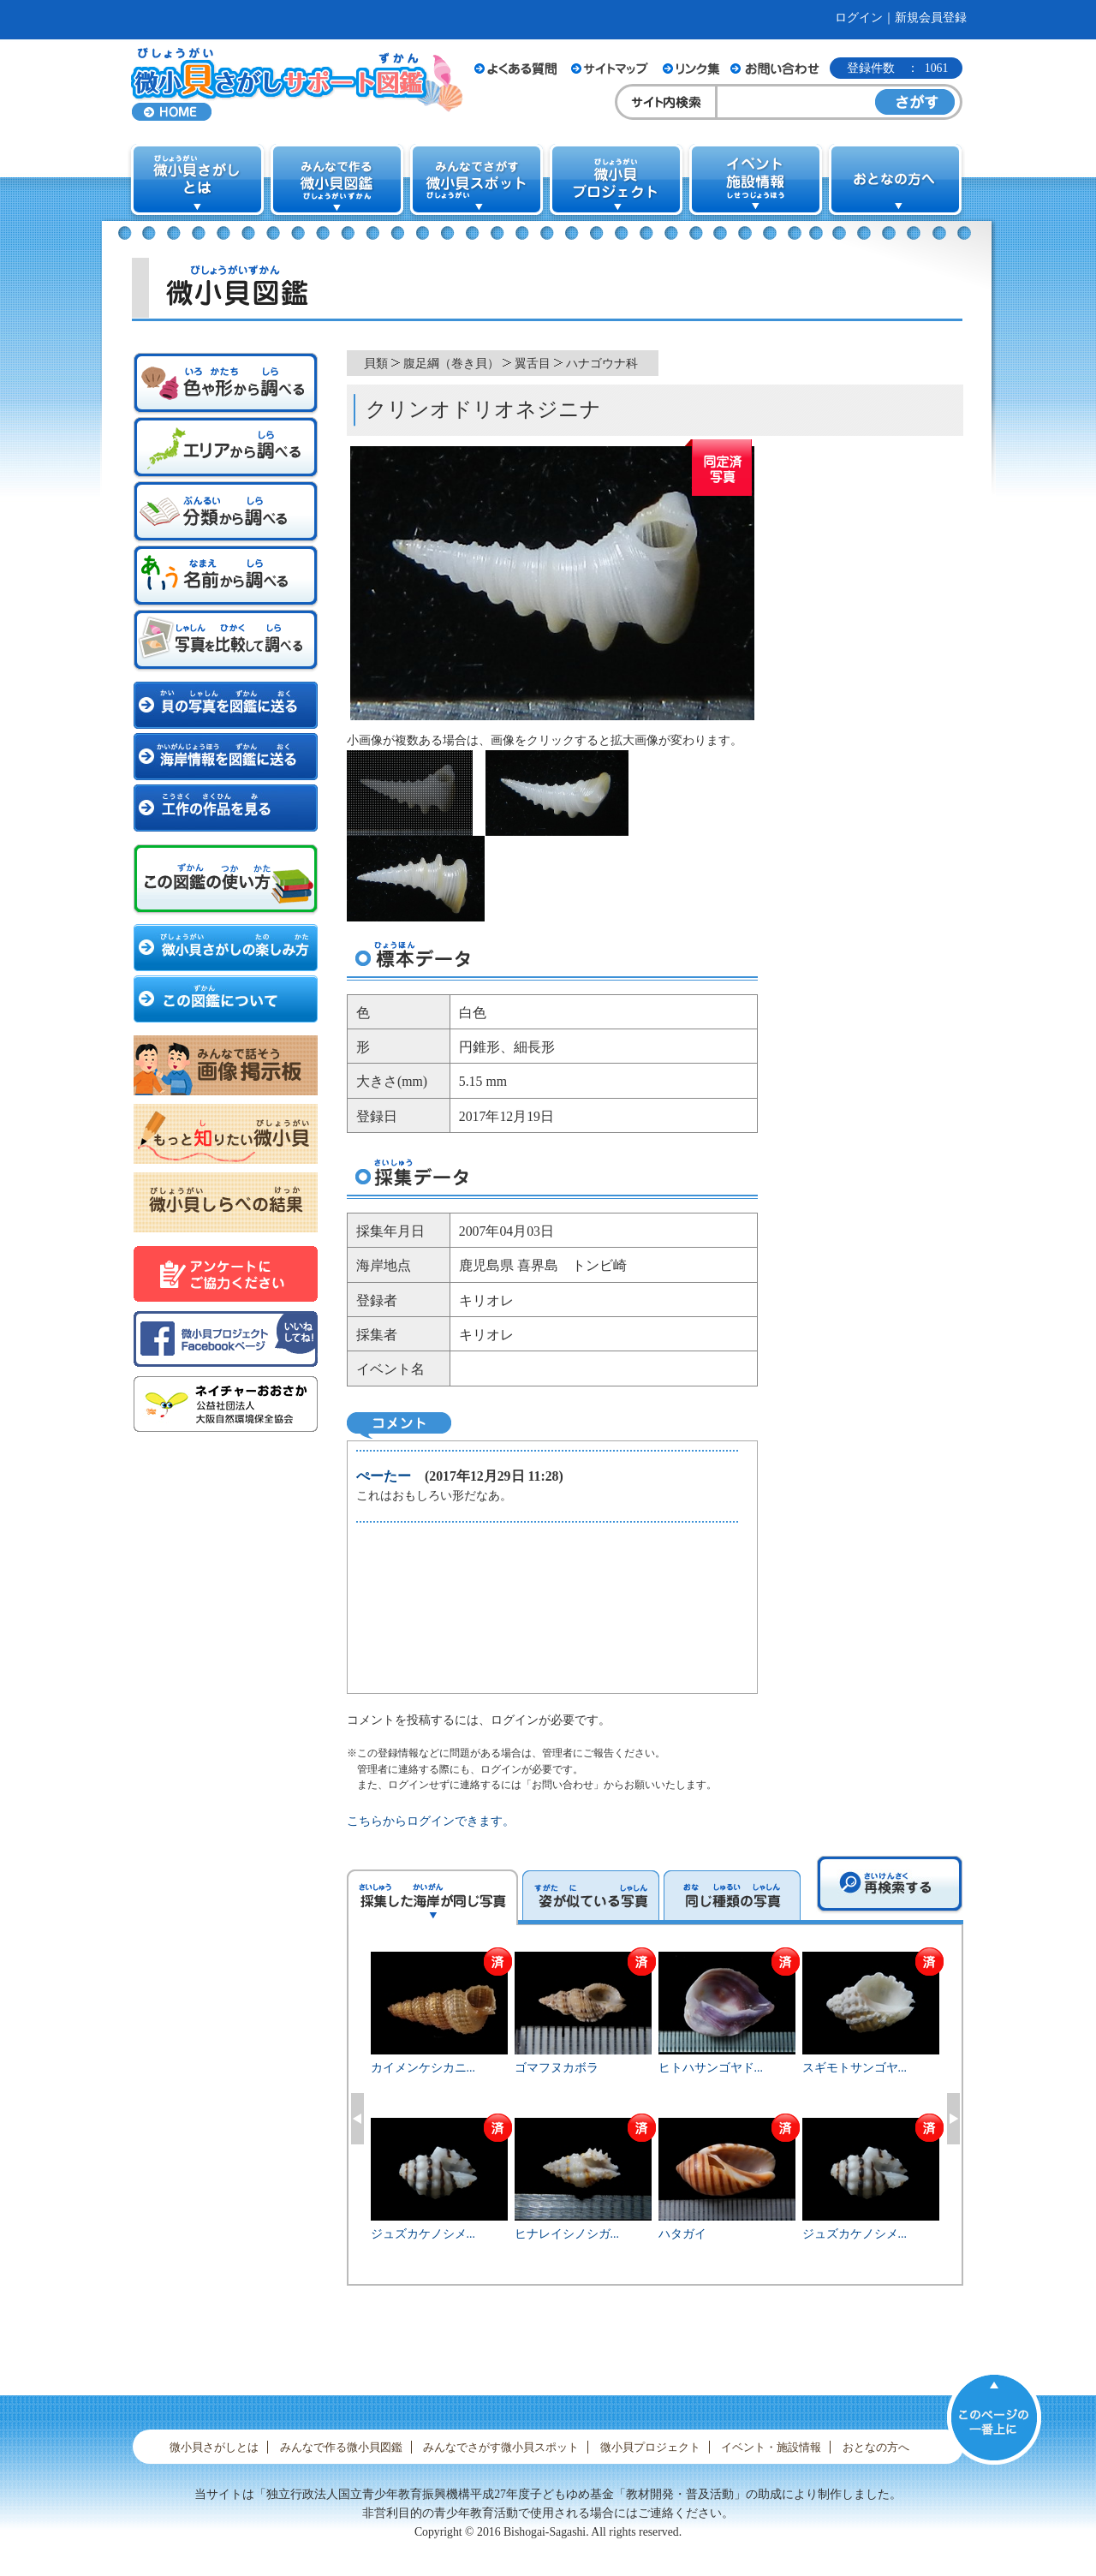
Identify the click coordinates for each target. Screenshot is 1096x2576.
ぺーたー (383, 1476)
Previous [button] (357, 2118)
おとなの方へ (876, 2447)
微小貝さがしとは (214, 2447)
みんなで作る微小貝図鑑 (341, 2447)
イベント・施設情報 (771, 2447)
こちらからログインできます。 (431, 1821)
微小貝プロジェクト (650, 2447)
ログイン (859, 17)
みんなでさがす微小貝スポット (501, 2447)
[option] (655, 2115)
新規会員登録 (931, 17)
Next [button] (953, 2118)
